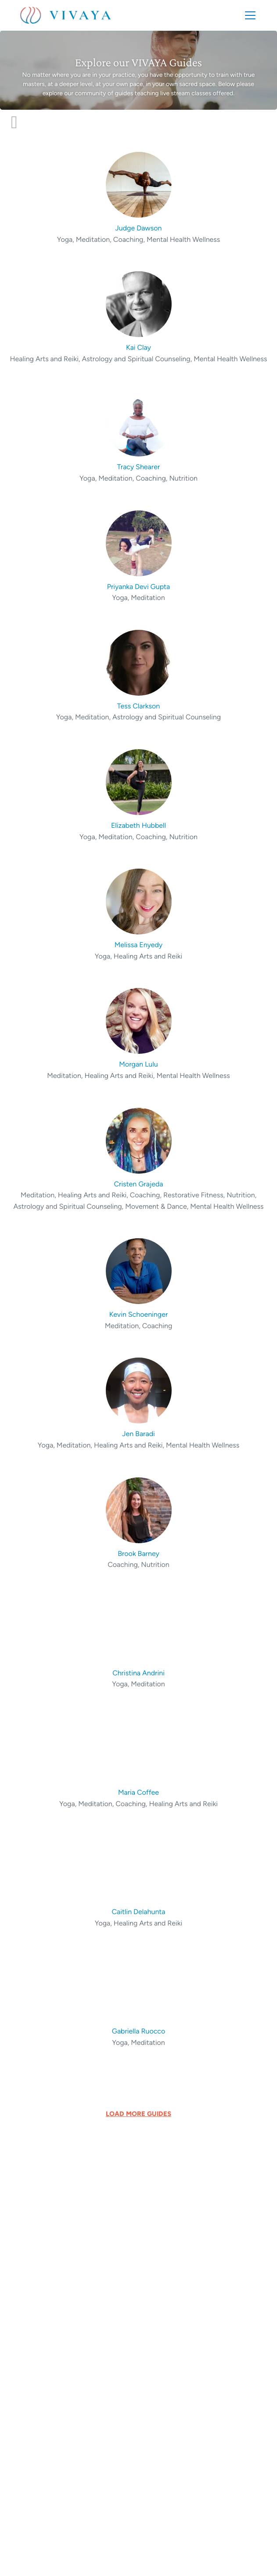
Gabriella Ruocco (138, 2031)
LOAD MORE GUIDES (138, 2114)
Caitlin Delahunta (138, 1912)
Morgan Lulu (138, 1064)
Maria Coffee (138, 1792)
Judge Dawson (138, 228)
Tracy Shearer (138, 467)
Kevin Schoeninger (138, 1314)
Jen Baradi (138, 1434)
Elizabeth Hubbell (138, 825)
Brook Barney (138, 1553)
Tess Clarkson (138, 706)
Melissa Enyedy (139, 945)
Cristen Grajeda (138, 1184)
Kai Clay (138, 347)
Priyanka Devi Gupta (138, 586)
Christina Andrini (138, 1673)
